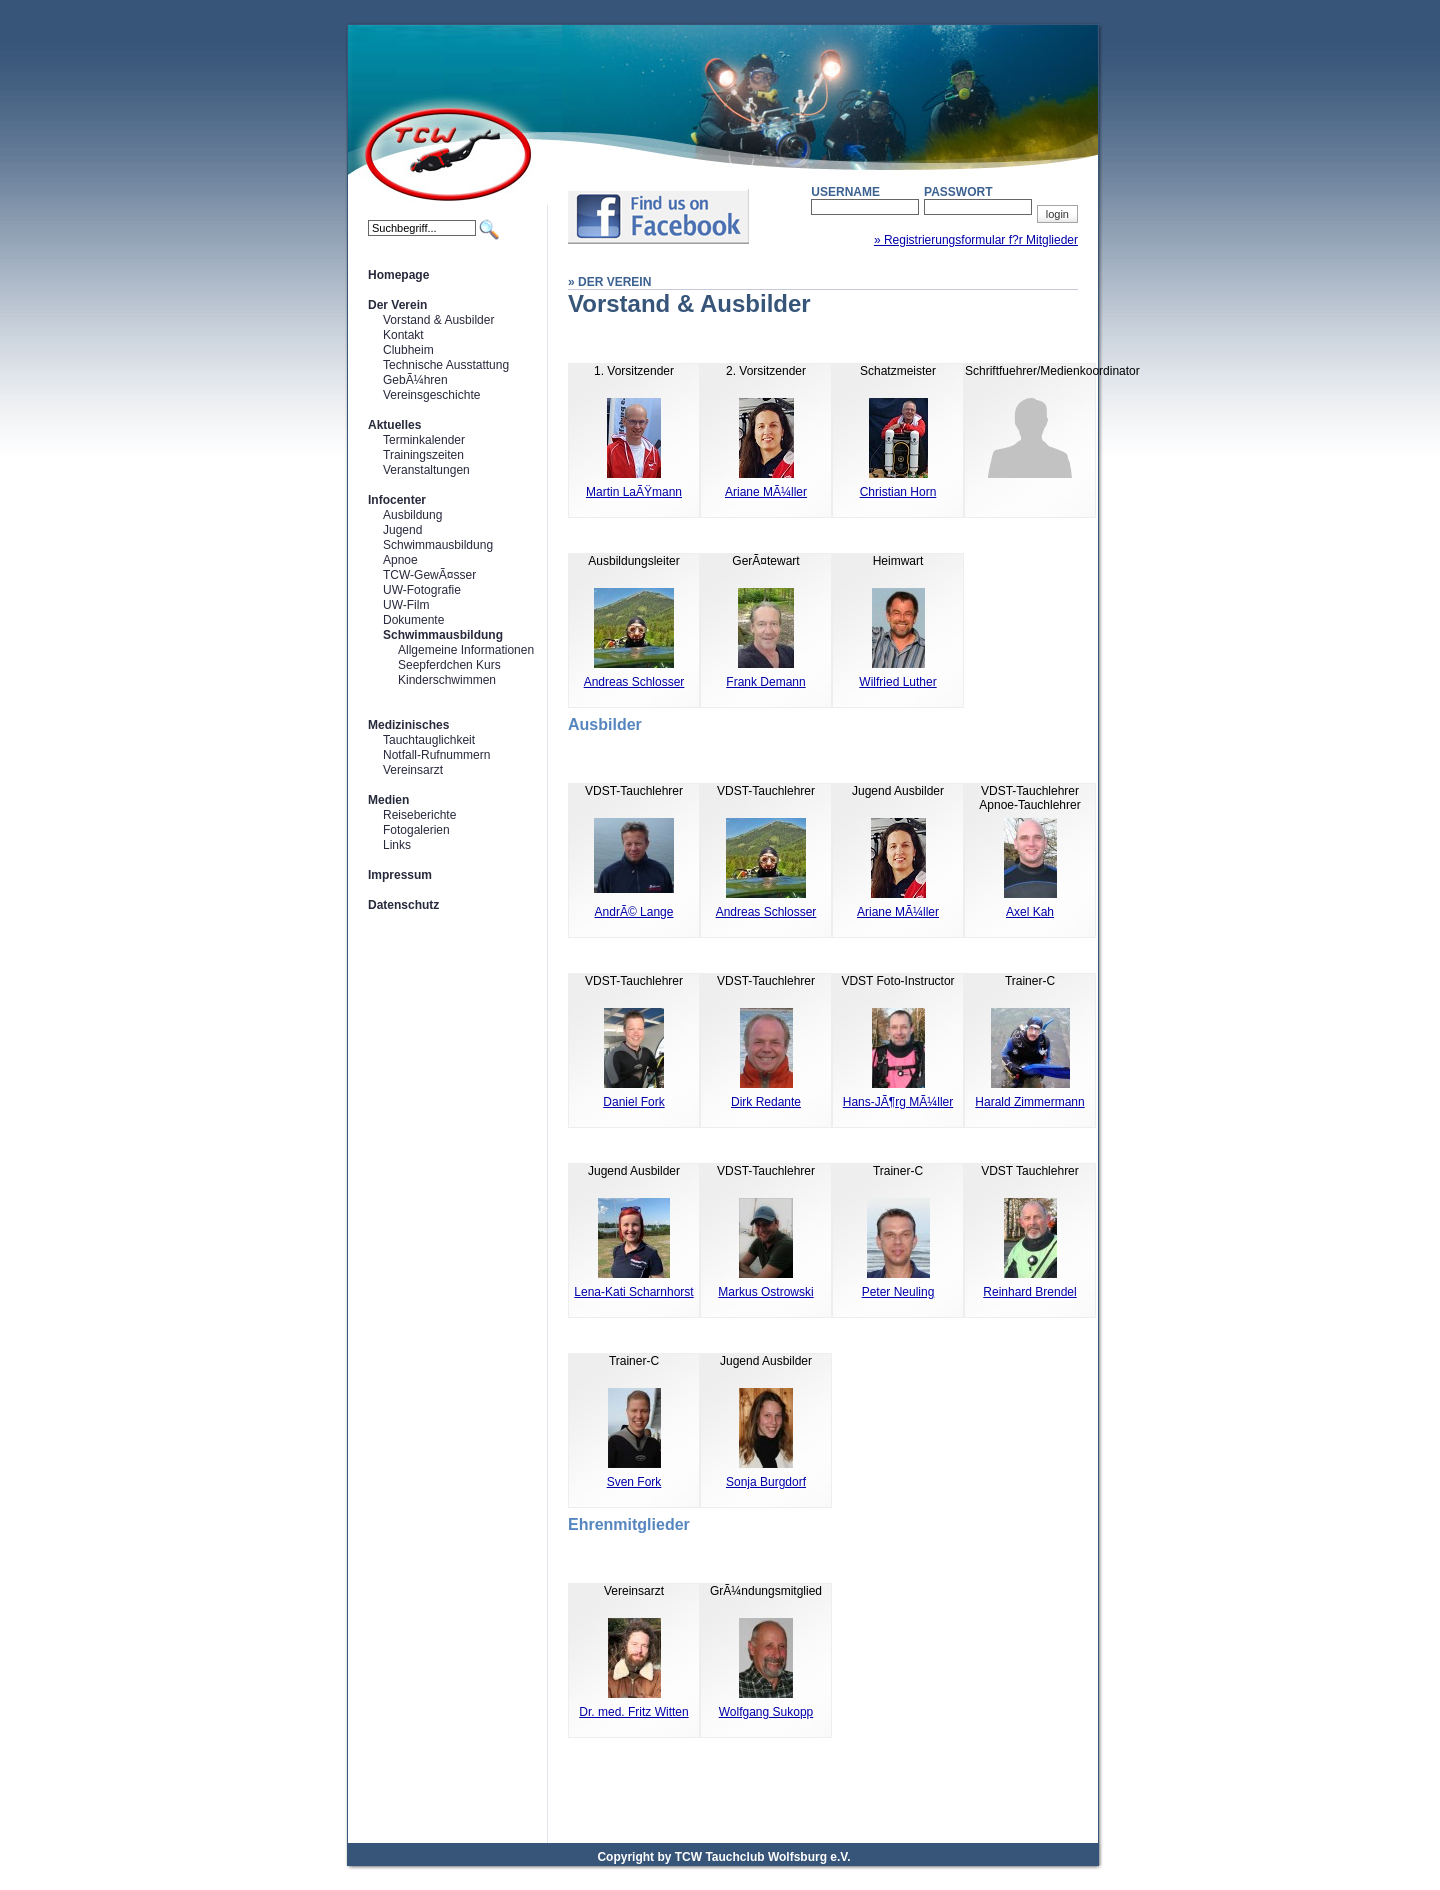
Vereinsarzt (413, 770)
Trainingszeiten (423, 455)
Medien (388, 800)
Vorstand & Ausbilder (438, 320)
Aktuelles (394, 425)
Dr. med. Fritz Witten (633, 1712)
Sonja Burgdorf (766, 1482)
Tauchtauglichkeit (429, 740)
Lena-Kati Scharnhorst (633, 1292)
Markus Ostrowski (765, 1292)
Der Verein (397, 305)
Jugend (402, 530)
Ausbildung (412, 515)
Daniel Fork (633, 1102)
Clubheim (408, 350)
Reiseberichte (419, 815)
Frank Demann (765, 682)
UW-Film (406, 605)
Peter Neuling (898, 1292)
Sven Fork (634, 1482)
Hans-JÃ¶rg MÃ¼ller (898, 1102)
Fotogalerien (416, 830)
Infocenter (397, 500)
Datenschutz (403, 905)
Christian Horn (898, 492)
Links (397, 845)
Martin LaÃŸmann (634, 492)
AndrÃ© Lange (634, 912)
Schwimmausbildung (438, 545)
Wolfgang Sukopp (766, 1712)
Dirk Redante (766, 1102)
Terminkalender (424, 440)
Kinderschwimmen (447, 680)
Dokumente (413, 620)
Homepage (398, 275)
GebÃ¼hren (415, 380)
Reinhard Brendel (1029, 1292)
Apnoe (400, 560)
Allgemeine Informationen (466, 650)
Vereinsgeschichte (431, 395)
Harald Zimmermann (1029, 1102)
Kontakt (403, 335)
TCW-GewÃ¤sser (429, 575)
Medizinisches (408, 725)
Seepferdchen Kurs (449, 665)
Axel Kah (1030, 912)
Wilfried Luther (897, 682)
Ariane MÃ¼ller (766, 492)
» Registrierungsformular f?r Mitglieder (976, 240)
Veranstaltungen (426, 470)
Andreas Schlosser (634, 682)
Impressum (400, 875)
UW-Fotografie (422, 590)
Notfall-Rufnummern (436, 755)
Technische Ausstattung (446, 365)
